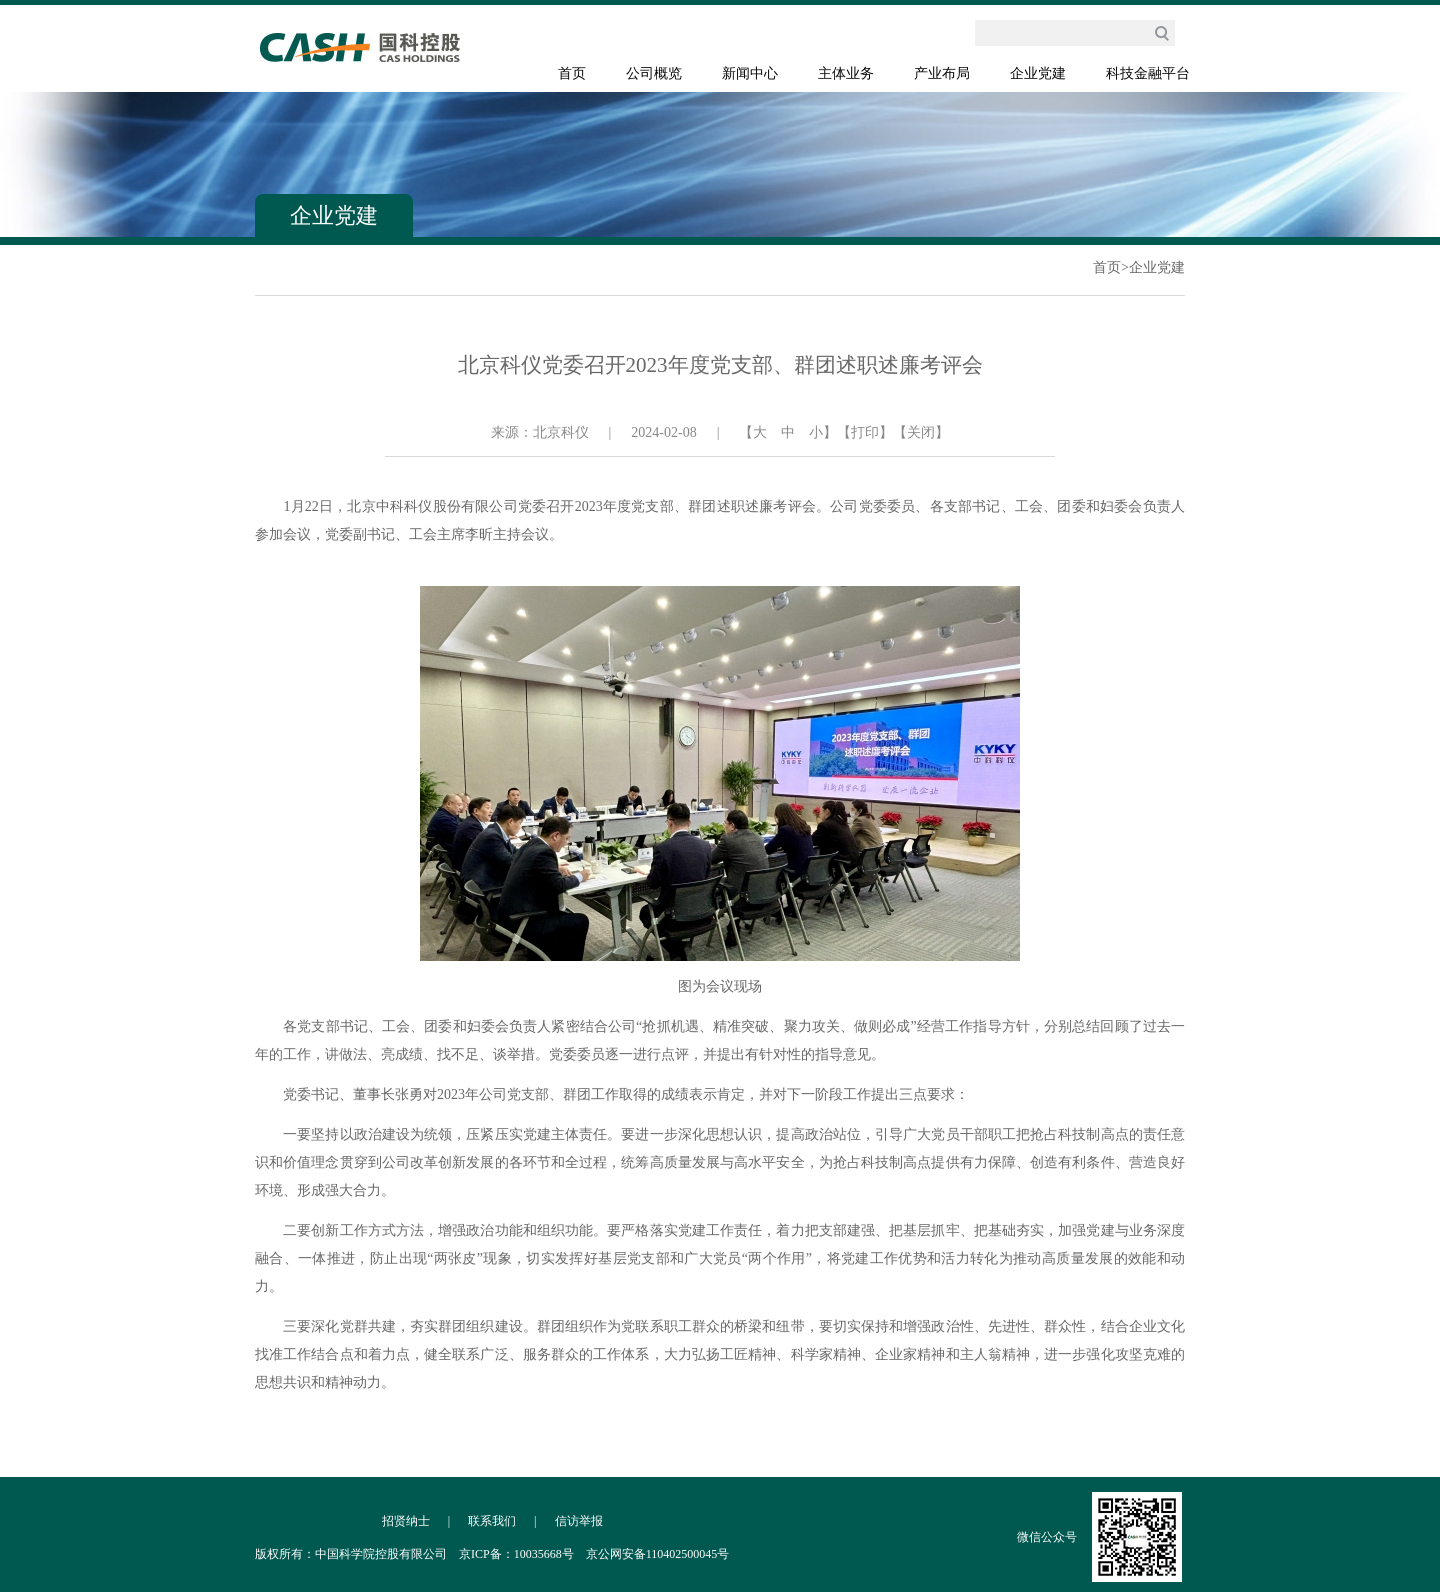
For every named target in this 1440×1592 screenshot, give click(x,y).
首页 (572, 73)
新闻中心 (750, 73)
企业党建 (1038, 73)
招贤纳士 (406, 1521)
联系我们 (492, 1521)
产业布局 (942, 73)
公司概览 (654, 73)
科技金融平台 (1148, 73)
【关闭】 (921, 432)
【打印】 (865, 432)
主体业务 (846, 73)
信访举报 (579, 1521)
